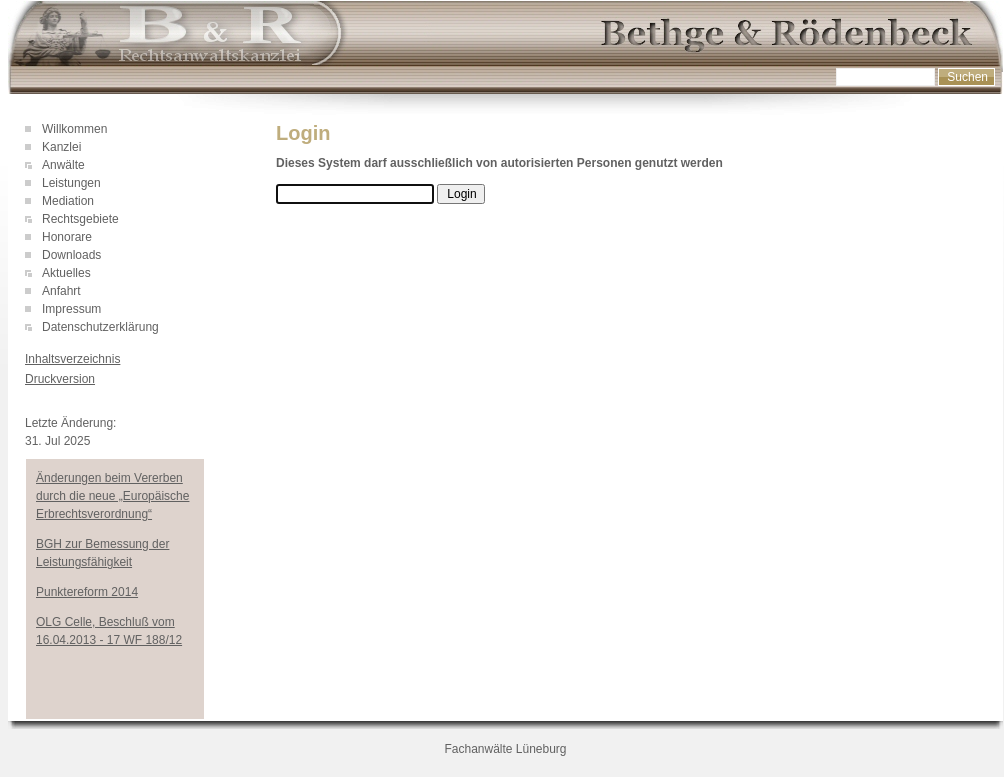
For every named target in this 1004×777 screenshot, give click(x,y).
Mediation (68, 201)
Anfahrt (61, 291)
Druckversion (60, 379)
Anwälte (63, 165)
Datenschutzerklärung (100, 327)
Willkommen (74, 129)
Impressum (71, 309)
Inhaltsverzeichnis (72, 359)
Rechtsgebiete (80, 219)
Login (39, 403)
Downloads (71, 255)
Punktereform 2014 (87, 592)
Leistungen (71, 183)
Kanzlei (61, 147)
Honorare (67, 237)
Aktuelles (66, 273)
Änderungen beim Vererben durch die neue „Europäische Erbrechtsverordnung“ (112, 496)
